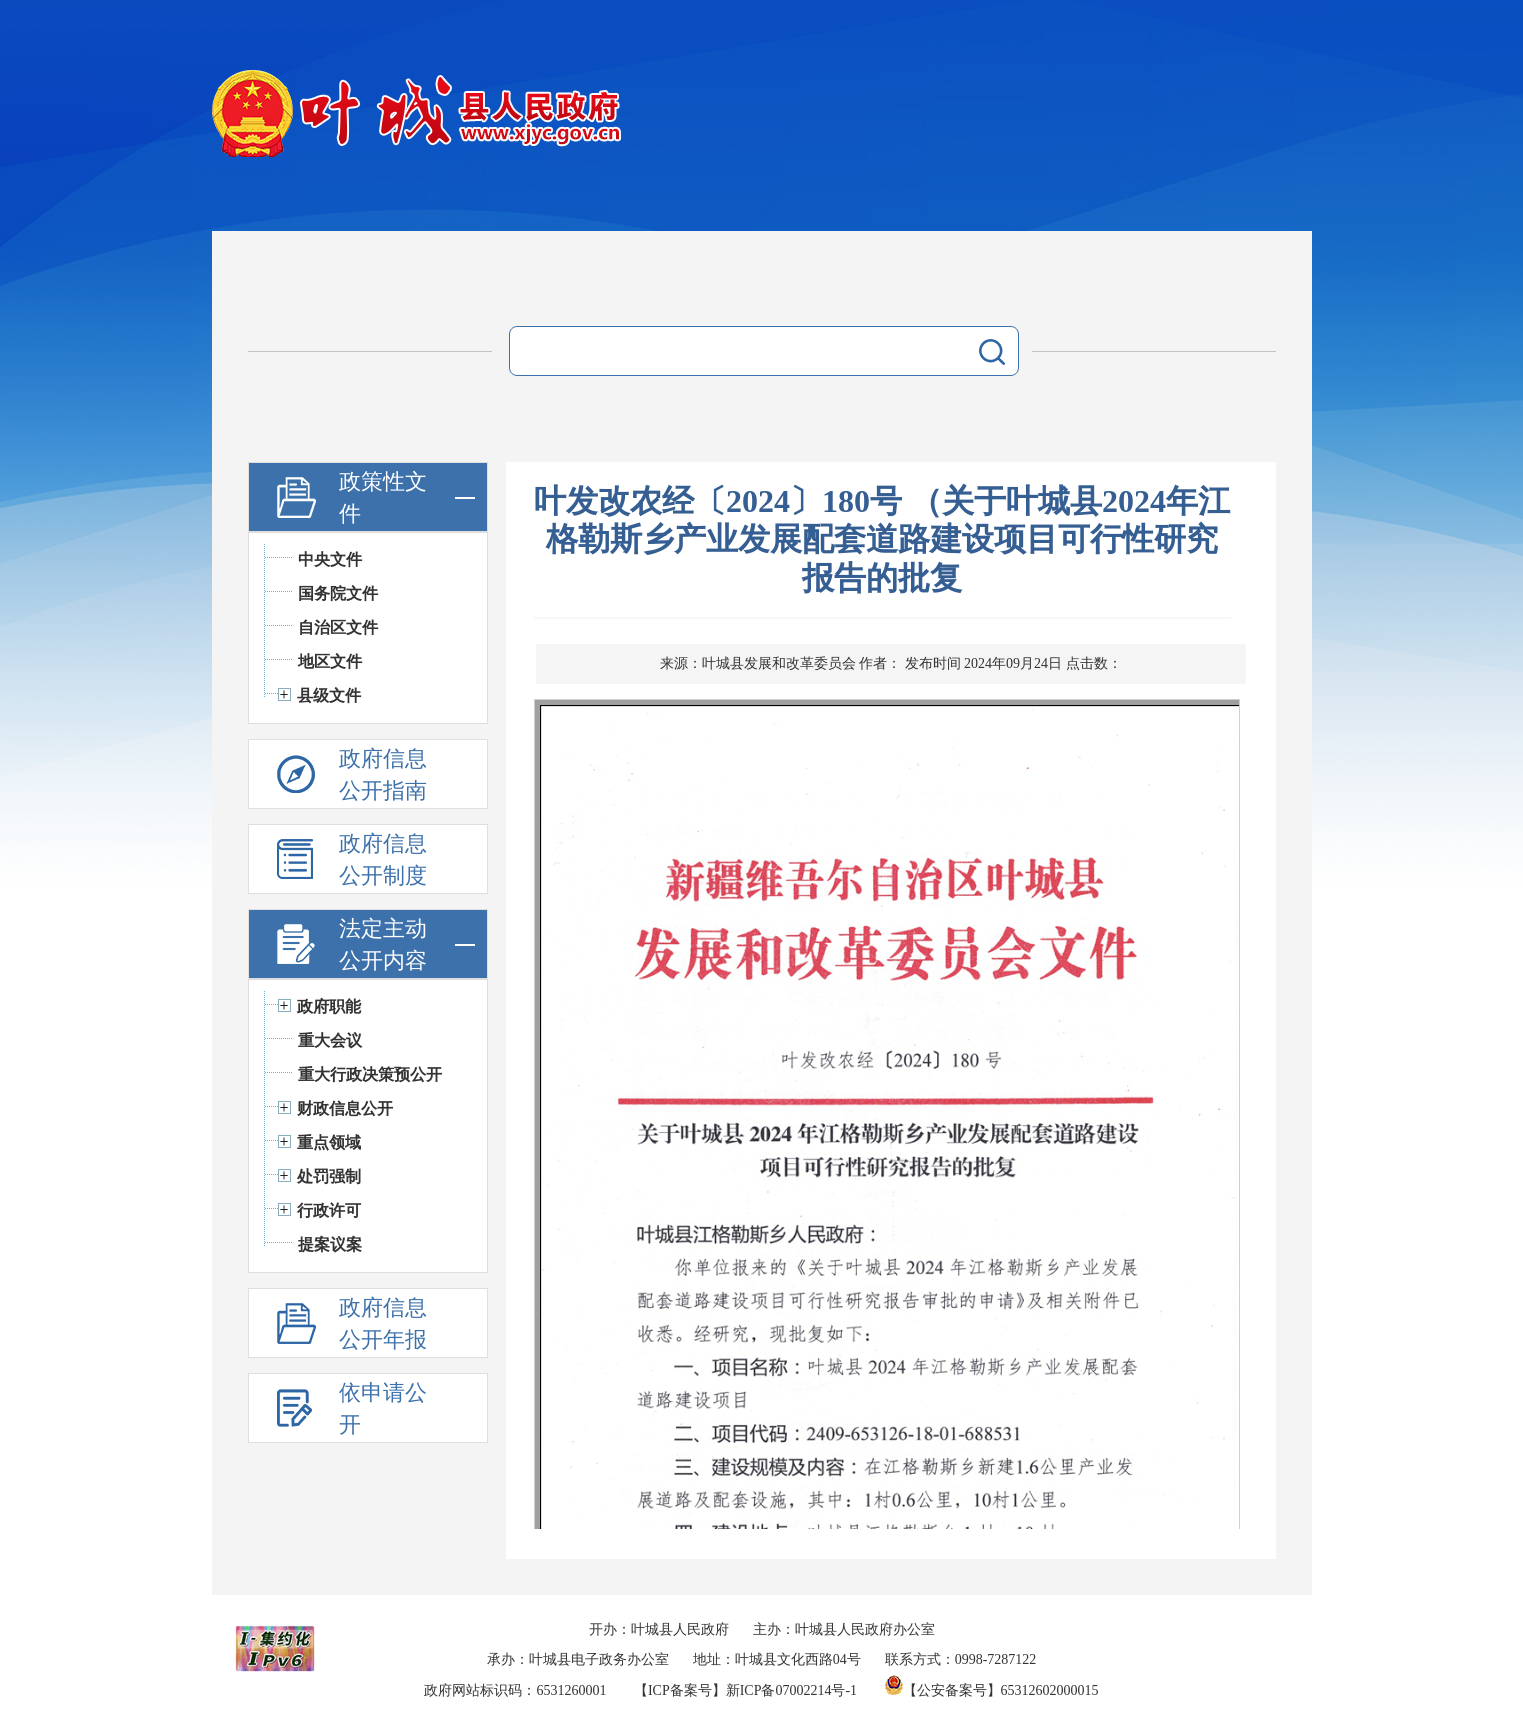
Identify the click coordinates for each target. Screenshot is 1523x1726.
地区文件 (330, 661)
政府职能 (329, 1006)
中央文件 (330, 559)
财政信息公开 (345, 1108)
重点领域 (329, 1142)
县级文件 (329, 695)
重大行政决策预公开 (370, 1074)
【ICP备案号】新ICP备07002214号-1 (745, 1690)
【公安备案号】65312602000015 (992, 1690)
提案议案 (330, 1244)
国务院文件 (338, 593)
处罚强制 (329, 1176)
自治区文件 (338, 627)
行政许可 (329, 1210)
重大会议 (330, 1040)
